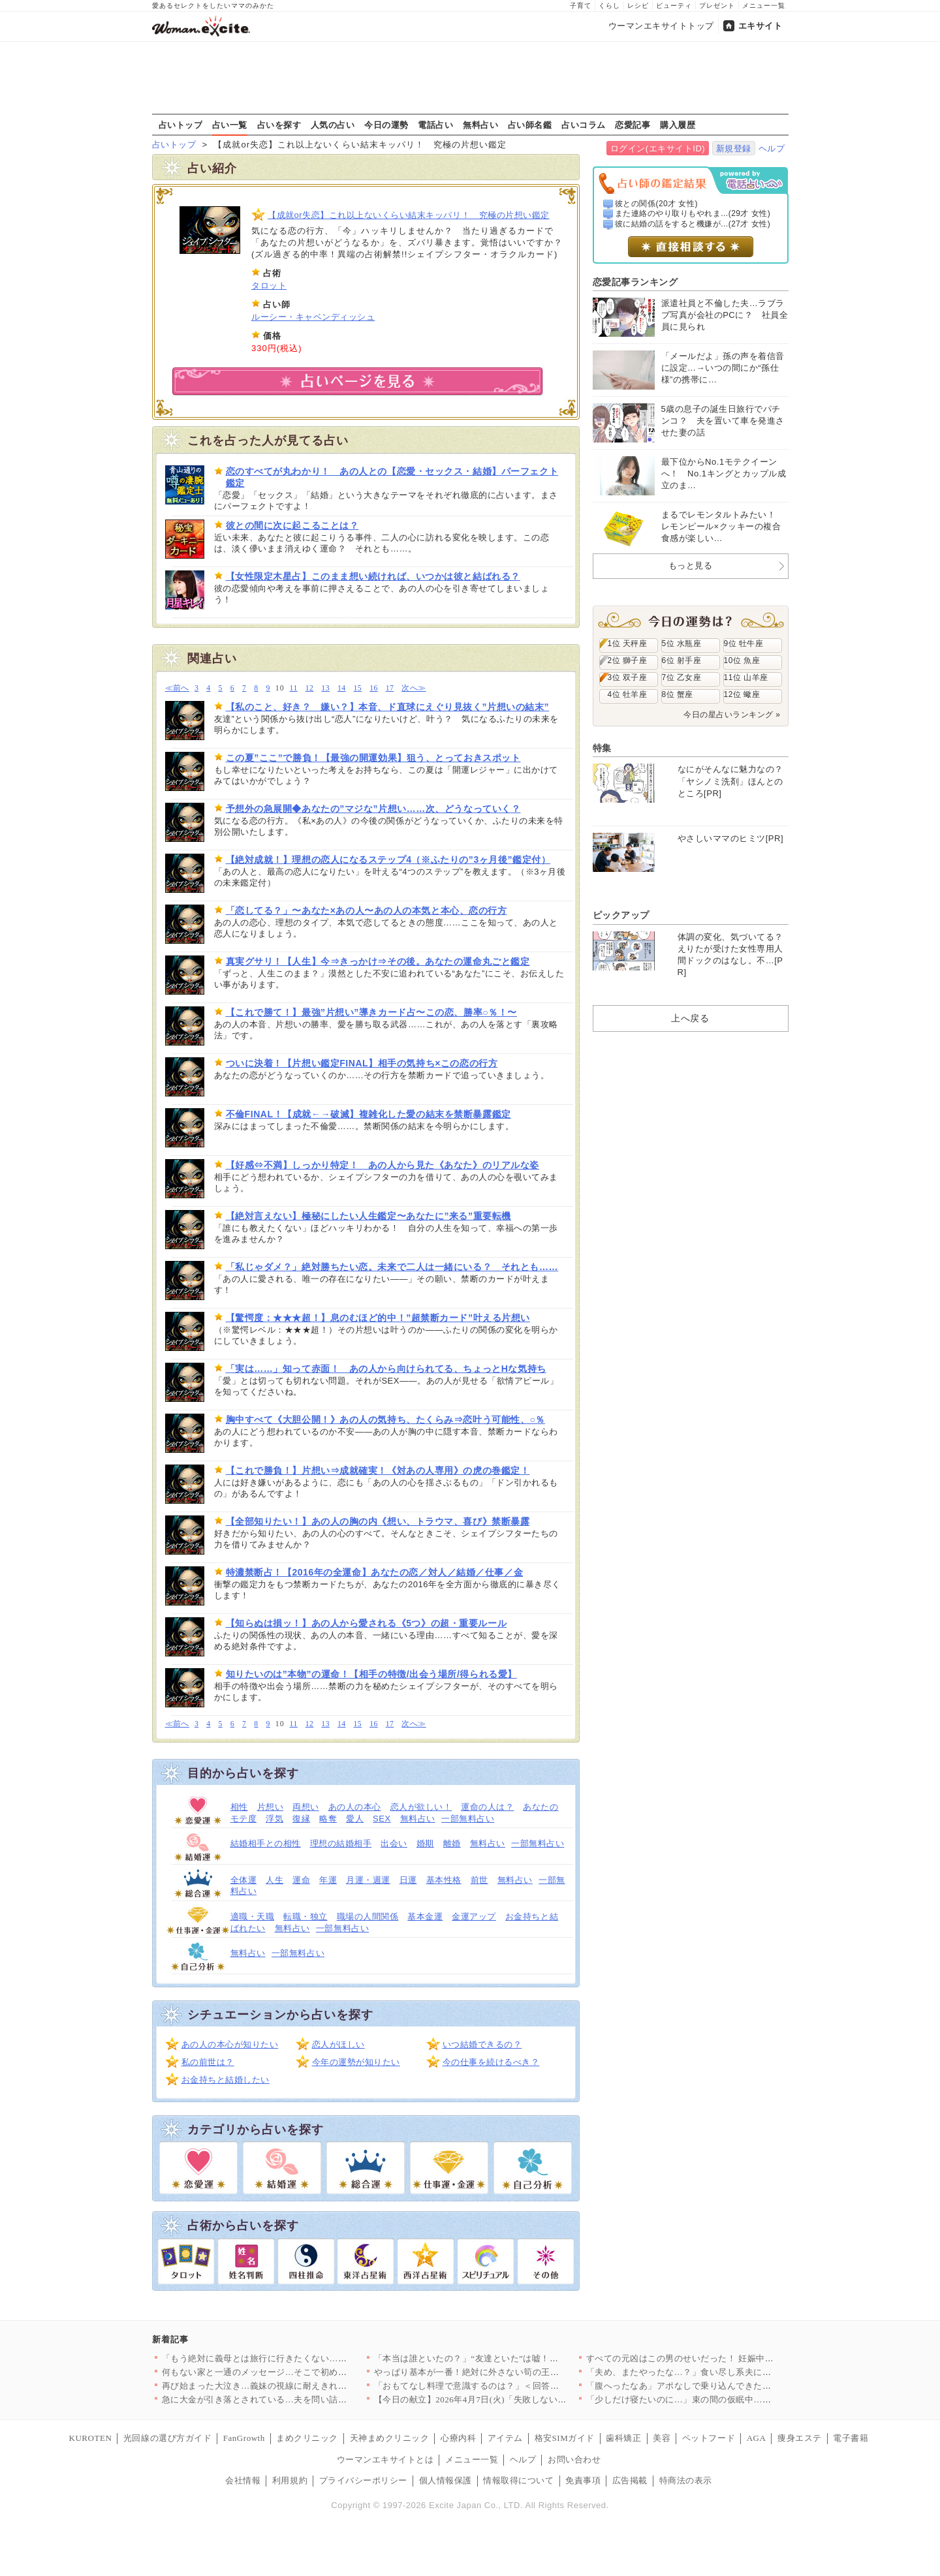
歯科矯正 (623, 2438)
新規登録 (733, 148)
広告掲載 (630, 2480)
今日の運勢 (386, 125)
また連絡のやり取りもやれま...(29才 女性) (692, 213)
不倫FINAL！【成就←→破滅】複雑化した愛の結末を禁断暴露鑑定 (368, 1114)
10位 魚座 (742, 660)
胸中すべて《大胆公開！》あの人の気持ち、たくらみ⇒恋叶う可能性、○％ (386, 1419)
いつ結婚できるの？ (482, 2044)
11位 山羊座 (746, 677)
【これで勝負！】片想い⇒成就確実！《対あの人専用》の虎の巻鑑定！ (378, 1470)
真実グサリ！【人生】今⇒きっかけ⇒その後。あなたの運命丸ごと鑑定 (378, 961)
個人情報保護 (445, 2480)
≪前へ (177, 688)
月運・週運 (368, 1880)
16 (373, 688)
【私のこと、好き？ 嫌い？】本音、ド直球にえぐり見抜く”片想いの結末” (388, 707)
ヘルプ (772, 148)
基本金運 (425, 1916)
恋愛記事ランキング (635, 282)
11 (294, 688)
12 (310, 688)
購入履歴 (677, 125)
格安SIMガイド (565, 2438)
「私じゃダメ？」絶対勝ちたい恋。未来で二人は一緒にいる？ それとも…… (392, 1267)
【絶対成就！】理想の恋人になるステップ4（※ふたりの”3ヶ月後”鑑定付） (388, 859)
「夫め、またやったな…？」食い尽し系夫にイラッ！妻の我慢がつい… (727, 2372)
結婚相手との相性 (265, 1843)
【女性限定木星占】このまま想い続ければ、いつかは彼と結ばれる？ (373, 576)
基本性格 (444, 1880)
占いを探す (279, 125)
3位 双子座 (628, 677)
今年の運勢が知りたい (356, 2062)
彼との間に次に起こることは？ (292, 525)
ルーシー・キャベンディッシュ (313, 317)
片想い (270, 1807)
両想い (305, 1807)
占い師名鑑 (530, 125)
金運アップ (474, 1916)
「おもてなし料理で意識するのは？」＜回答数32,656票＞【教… (501, 2386)
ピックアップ (621, 915)
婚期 (425, 1843)
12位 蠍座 (742, 694)
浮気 (274, 1818)
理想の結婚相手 (341, 1843)
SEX (382, 1818)
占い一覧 (229, 125)
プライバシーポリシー (363, 2480)
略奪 (328, 1818)
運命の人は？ (487, 1807)
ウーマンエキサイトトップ (661, 26)
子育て (580, 5)
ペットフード (708, 2438)
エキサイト (760, 26)
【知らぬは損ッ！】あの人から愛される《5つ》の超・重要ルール (366, 1623)
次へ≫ (413, 688)
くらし (609, 5)
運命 (301, 1880)
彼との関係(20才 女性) (656, 203)
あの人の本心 (354, 1807)
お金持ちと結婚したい (225, 2080)
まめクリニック (307, 2438)
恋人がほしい (338, 2044)
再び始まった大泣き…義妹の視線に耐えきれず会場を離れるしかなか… (303, 2386)
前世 (479, 1880)
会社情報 (242, 2480)
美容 (661, 2438)
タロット (269, 285)
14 (341, 688)
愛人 (355, 1818)
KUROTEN (90, 2438)
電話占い (435, 125)
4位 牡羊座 (628, 694)
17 (390, 688)
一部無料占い (467, 1818)
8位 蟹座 (677, 694)
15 (358, 688)
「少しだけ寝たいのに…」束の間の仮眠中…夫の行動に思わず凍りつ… (727, 2399)
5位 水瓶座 (682, 643)
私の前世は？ (207, 2062)
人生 (274, 1880)
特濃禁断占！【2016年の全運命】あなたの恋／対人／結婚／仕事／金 (375, 1572)
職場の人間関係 (368, 1916)
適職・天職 (252, 1916)
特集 (602, 748)
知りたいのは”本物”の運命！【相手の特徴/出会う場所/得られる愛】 (371, 1674)
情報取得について (518, 2480)
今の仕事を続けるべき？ (491, 2062)
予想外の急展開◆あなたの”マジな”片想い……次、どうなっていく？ (373, 808)
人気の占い (333, 125)
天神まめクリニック (390, 2438)
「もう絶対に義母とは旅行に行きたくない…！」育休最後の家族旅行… (303, 2358)
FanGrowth (244, 2438)
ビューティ (674, 5)
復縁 (301, 1818)
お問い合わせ (574, 2459)
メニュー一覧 (763, 5)
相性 (239, 1807)
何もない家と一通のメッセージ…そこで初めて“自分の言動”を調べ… (298, 2372)
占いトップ (181, 125)
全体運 (243, 1880)
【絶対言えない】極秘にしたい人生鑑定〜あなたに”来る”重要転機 (368, 1216)
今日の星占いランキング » (731, 714)
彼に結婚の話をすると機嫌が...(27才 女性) (692, 223)
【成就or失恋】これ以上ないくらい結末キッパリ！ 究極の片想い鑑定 (409, 215)
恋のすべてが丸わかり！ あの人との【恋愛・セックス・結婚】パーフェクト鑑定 (392, 477)
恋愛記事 (632, 125)
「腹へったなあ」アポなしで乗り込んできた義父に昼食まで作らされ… (727, 2386)
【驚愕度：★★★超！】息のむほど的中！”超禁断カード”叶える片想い (378, 1317)
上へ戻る (690, 1018)
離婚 (452, 1843)
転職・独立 (305, 1916)
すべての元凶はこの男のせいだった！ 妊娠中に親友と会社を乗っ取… (724, 2358)
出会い (394, 1843)
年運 (328, 1880)
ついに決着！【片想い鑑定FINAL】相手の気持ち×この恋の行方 (362, 1063)
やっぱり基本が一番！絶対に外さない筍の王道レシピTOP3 (490, 2372)
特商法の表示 (685, 2480)
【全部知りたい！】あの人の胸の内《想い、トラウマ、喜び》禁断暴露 (378, 1521)
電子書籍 (850, 2438)
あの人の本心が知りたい (230, 2044)
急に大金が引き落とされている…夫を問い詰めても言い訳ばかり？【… (303, 2399)
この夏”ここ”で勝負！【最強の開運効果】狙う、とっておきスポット (373, 758)
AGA (756, 2438)
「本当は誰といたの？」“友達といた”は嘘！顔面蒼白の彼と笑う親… (510, 2358)
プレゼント (717, 5)
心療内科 (458, 2438)
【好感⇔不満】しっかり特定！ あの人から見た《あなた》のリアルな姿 (382, 1165)
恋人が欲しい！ (421, 1807)
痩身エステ (799, 2438)
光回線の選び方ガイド (167, 2438)
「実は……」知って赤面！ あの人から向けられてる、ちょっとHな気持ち (386, 1368)
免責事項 (583, 2480)
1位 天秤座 (628, 643)
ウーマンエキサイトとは (385, 2459)
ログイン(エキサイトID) (657, 148)
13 (325, 688)
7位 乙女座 (682, 677)
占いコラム (583, 125)
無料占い (480, 125)
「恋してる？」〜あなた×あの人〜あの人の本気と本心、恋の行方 (366, 910)
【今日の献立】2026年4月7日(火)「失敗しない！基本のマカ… (496, 2399)
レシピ (638, 5)
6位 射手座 (682, 660)
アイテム (505, 2438)
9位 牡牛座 (744, 643)
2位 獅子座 (628, 660)
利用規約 (289, 2480)
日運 (408, 1880)
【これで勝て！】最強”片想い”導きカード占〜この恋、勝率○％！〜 (371, 1012)
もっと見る (690, 565)
